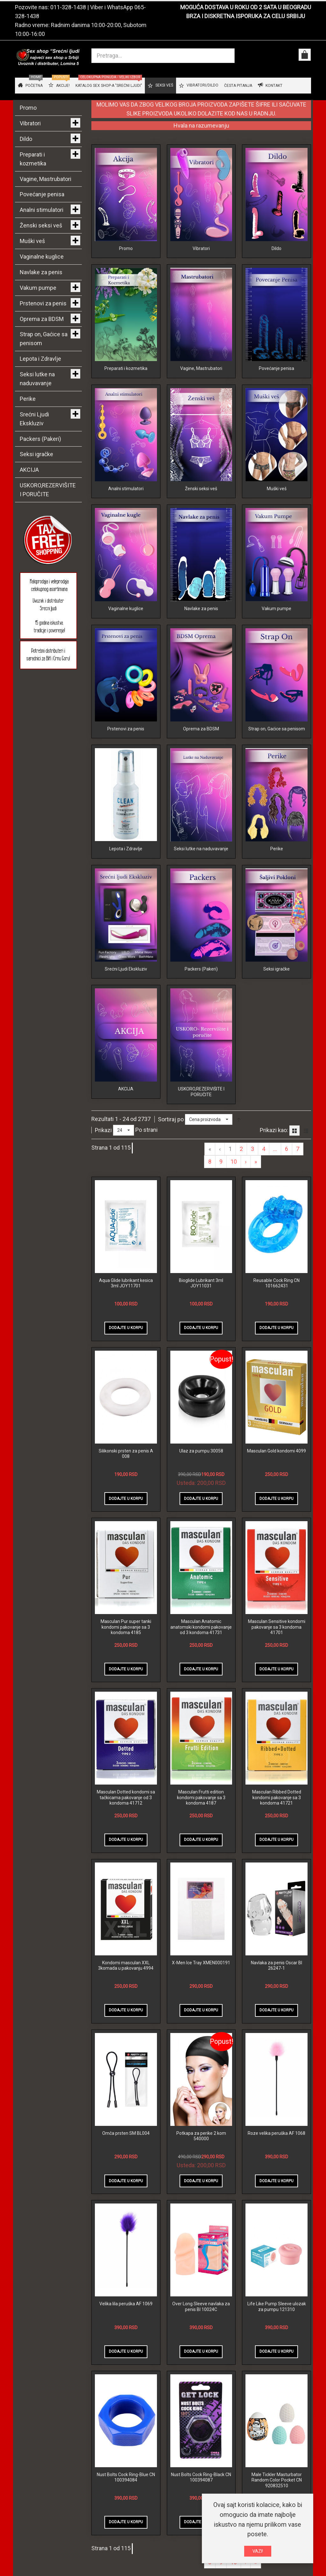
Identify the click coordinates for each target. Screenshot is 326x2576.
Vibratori (201, 248)
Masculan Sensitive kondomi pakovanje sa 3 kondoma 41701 (276, 1666)
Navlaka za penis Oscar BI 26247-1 (276, 2004)
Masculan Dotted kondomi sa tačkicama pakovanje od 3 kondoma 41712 (126, 1836)
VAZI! (257, 2551)
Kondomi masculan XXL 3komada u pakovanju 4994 (125, 2004)
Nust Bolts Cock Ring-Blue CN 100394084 (126, 2516)
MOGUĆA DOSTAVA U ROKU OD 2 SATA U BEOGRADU (245, 7)
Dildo (276, 248)
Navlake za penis (201, 625)
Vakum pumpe (276, 625)
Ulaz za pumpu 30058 (201, 1489)
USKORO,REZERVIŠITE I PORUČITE (201, 1130)
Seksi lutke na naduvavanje (201, 876)
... (275, 1188)
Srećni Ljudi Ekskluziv (126, 1002)
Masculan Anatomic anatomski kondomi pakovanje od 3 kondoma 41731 (201, 1666)
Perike (276, 876)
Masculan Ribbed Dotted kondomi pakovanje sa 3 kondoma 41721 (276, 1836)
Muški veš (277, 499)
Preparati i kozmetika (125, 374)
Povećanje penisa (276, 374)
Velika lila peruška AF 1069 (125, 2342)
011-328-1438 (68, 7)
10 (233, 1200)
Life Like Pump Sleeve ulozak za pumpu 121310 (276, 2345)
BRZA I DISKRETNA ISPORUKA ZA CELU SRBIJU (245, 16)
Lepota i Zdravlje (125, 876)
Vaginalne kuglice (125, 625)
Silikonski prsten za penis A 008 (126, 1492)
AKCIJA (125, 1128)
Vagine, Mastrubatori (201, 374)
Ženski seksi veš (201, 499)
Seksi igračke (276, 1002)
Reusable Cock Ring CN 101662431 (276, 1322)
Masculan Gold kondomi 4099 (276, 1489)
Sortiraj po (171, 1158)
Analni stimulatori (126, 499)
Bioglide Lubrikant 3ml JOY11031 (201, 1322)
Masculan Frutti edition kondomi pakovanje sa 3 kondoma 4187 (201, 1836)
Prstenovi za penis (125, 751)
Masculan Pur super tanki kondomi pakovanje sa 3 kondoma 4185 (126, 1666)
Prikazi (103, 1169)
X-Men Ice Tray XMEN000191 (201, 2001)
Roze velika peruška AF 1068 (276, 2172)
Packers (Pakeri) (201, 1002)
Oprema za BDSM (201, 751)
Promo (126, 248)
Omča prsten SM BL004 (126, 2172)
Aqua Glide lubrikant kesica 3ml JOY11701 (126, 1322)
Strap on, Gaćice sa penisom (276, 751)
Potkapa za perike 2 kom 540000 (201, 2174)
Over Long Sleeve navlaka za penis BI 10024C (201, 2345)
